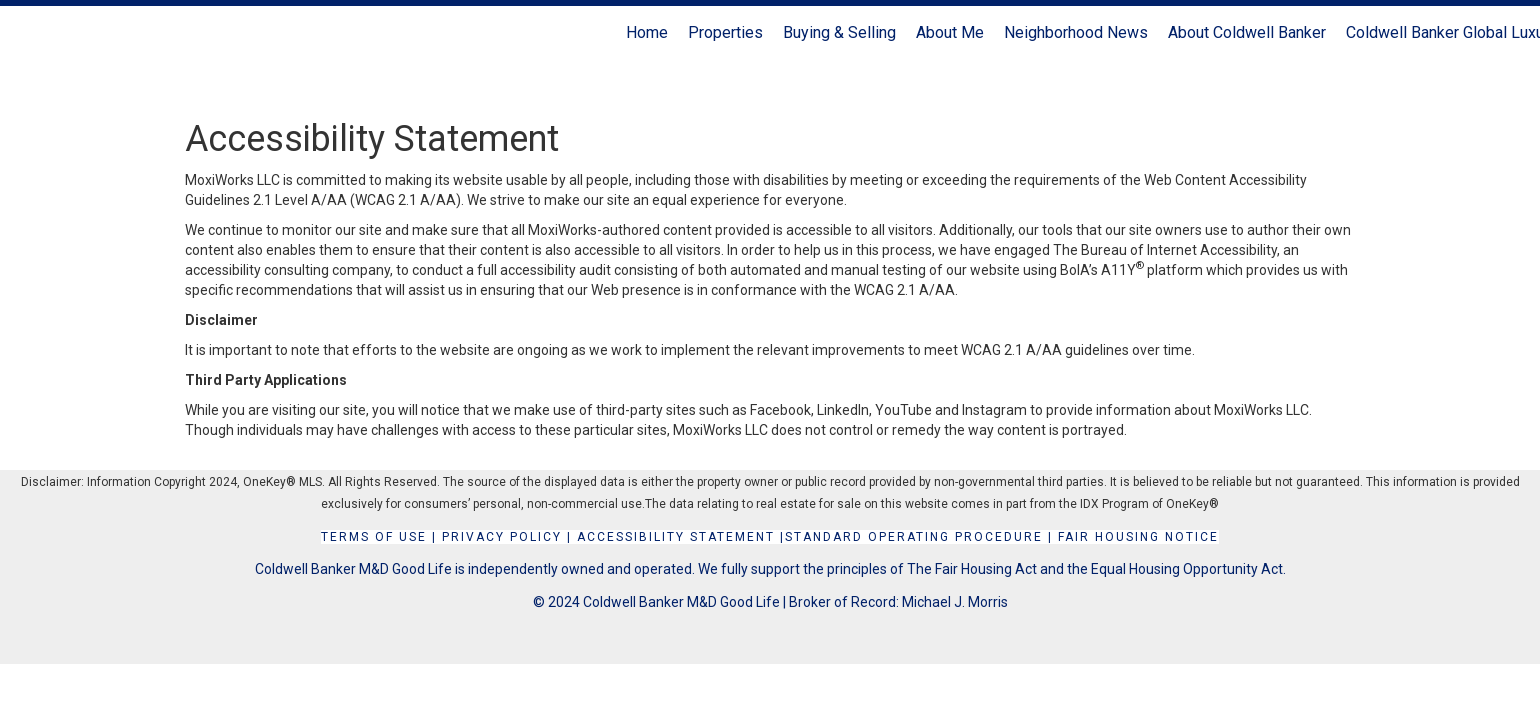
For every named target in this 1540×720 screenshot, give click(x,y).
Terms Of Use (374, 537)
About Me (950, 32)
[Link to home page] (25, 33)
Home (647, 32)
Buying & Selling (839, 32)
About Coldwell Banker (1247, 32)
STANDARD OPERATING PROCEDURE (914, 537)
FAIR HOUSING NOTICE (1138, 537)
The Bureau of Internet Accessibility (1165, 250)
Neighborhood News (1076, 32)
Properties (725, 32)
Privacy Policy (502, 537)
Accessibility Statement (676, 537)
